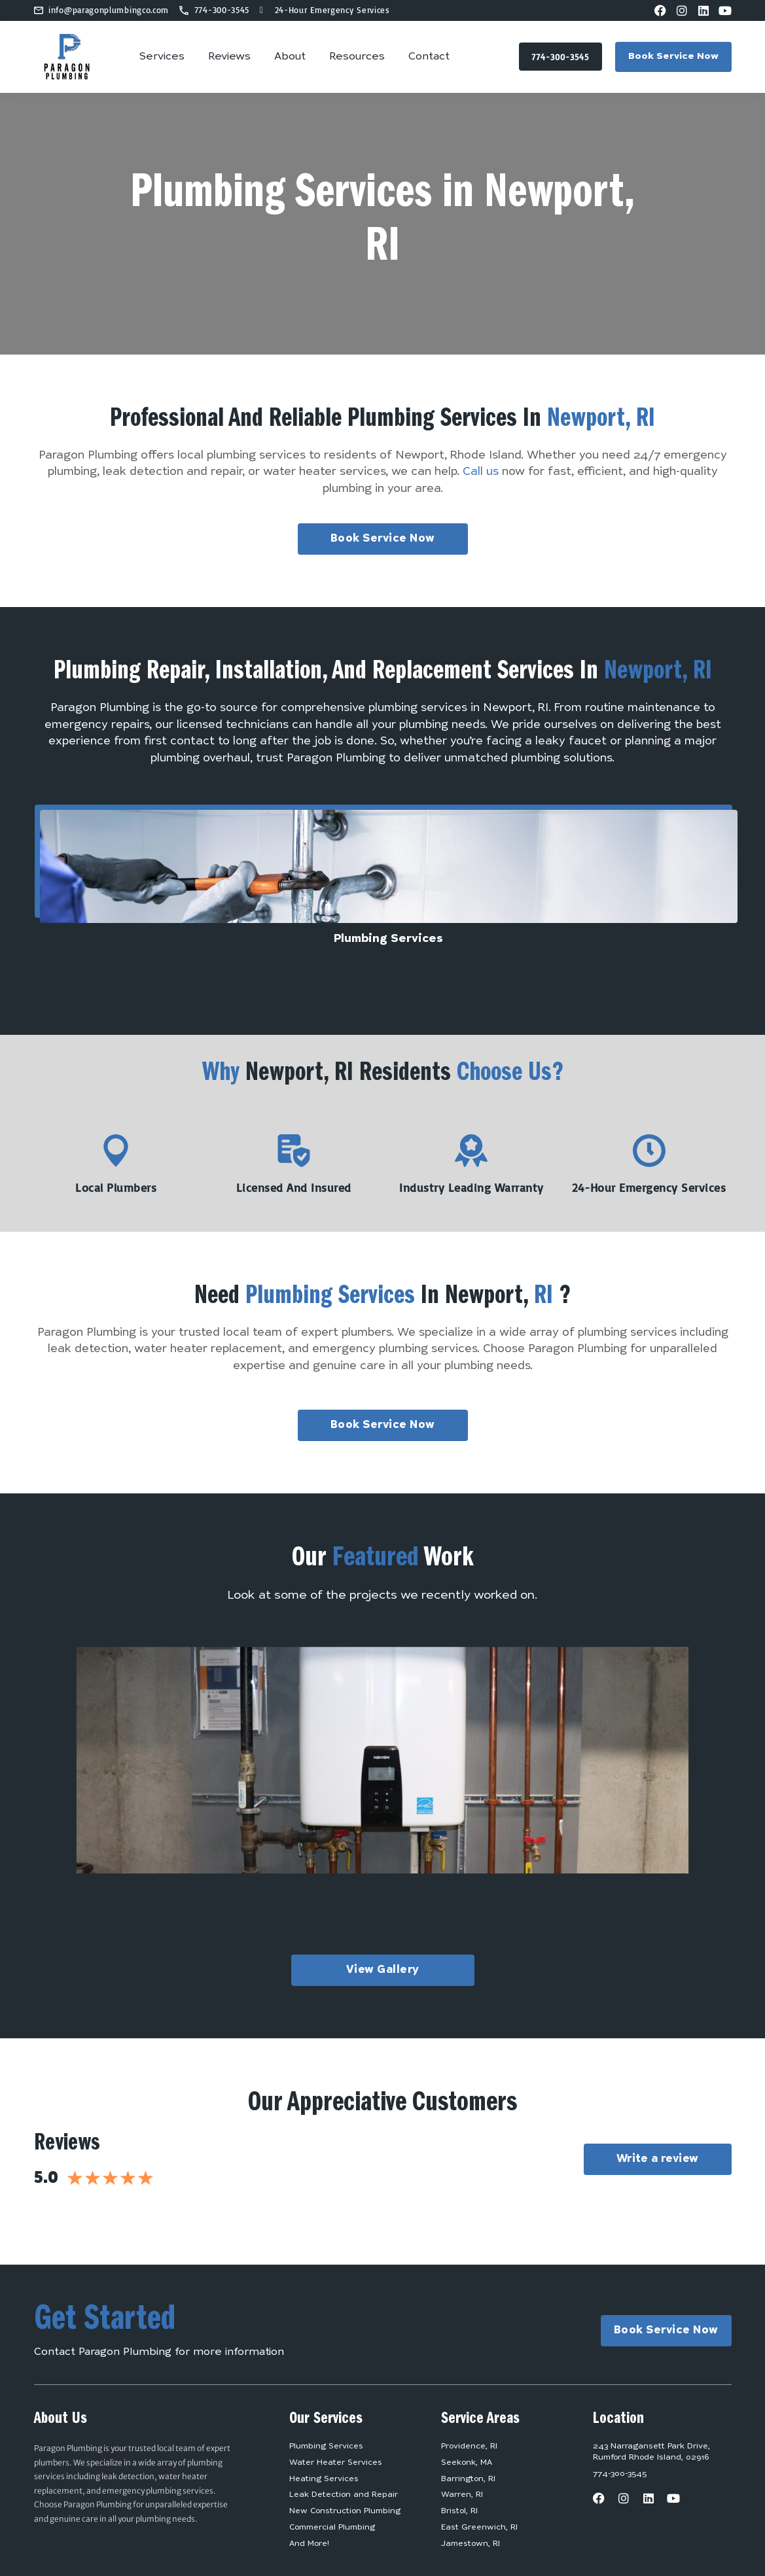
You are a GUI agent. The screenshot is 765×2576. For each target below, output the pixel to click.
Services (162, 57)
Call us (481, 472)
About (290, 57)
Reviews (229, 57)
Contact (429, 57)
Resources (357, 57)
